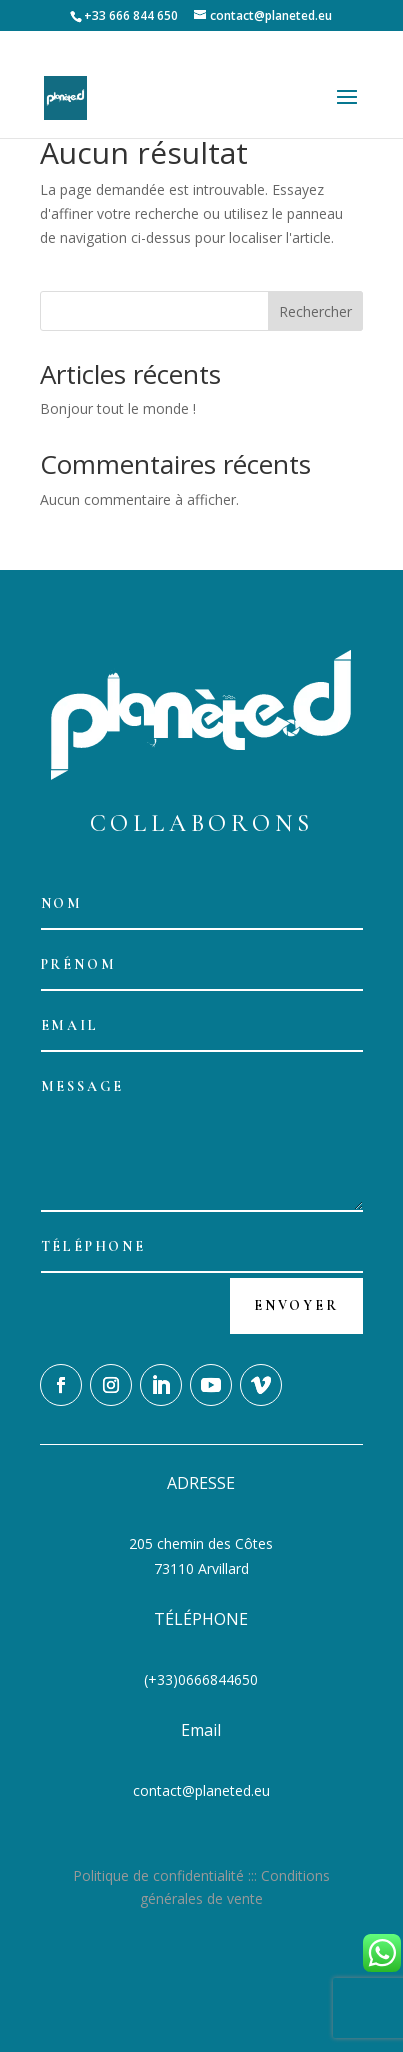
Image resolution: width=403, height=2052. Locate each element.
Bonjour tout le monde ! (118, 408)
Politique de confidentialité (158, 1875)
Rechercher (315, 311)
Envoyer (296, 1305)
